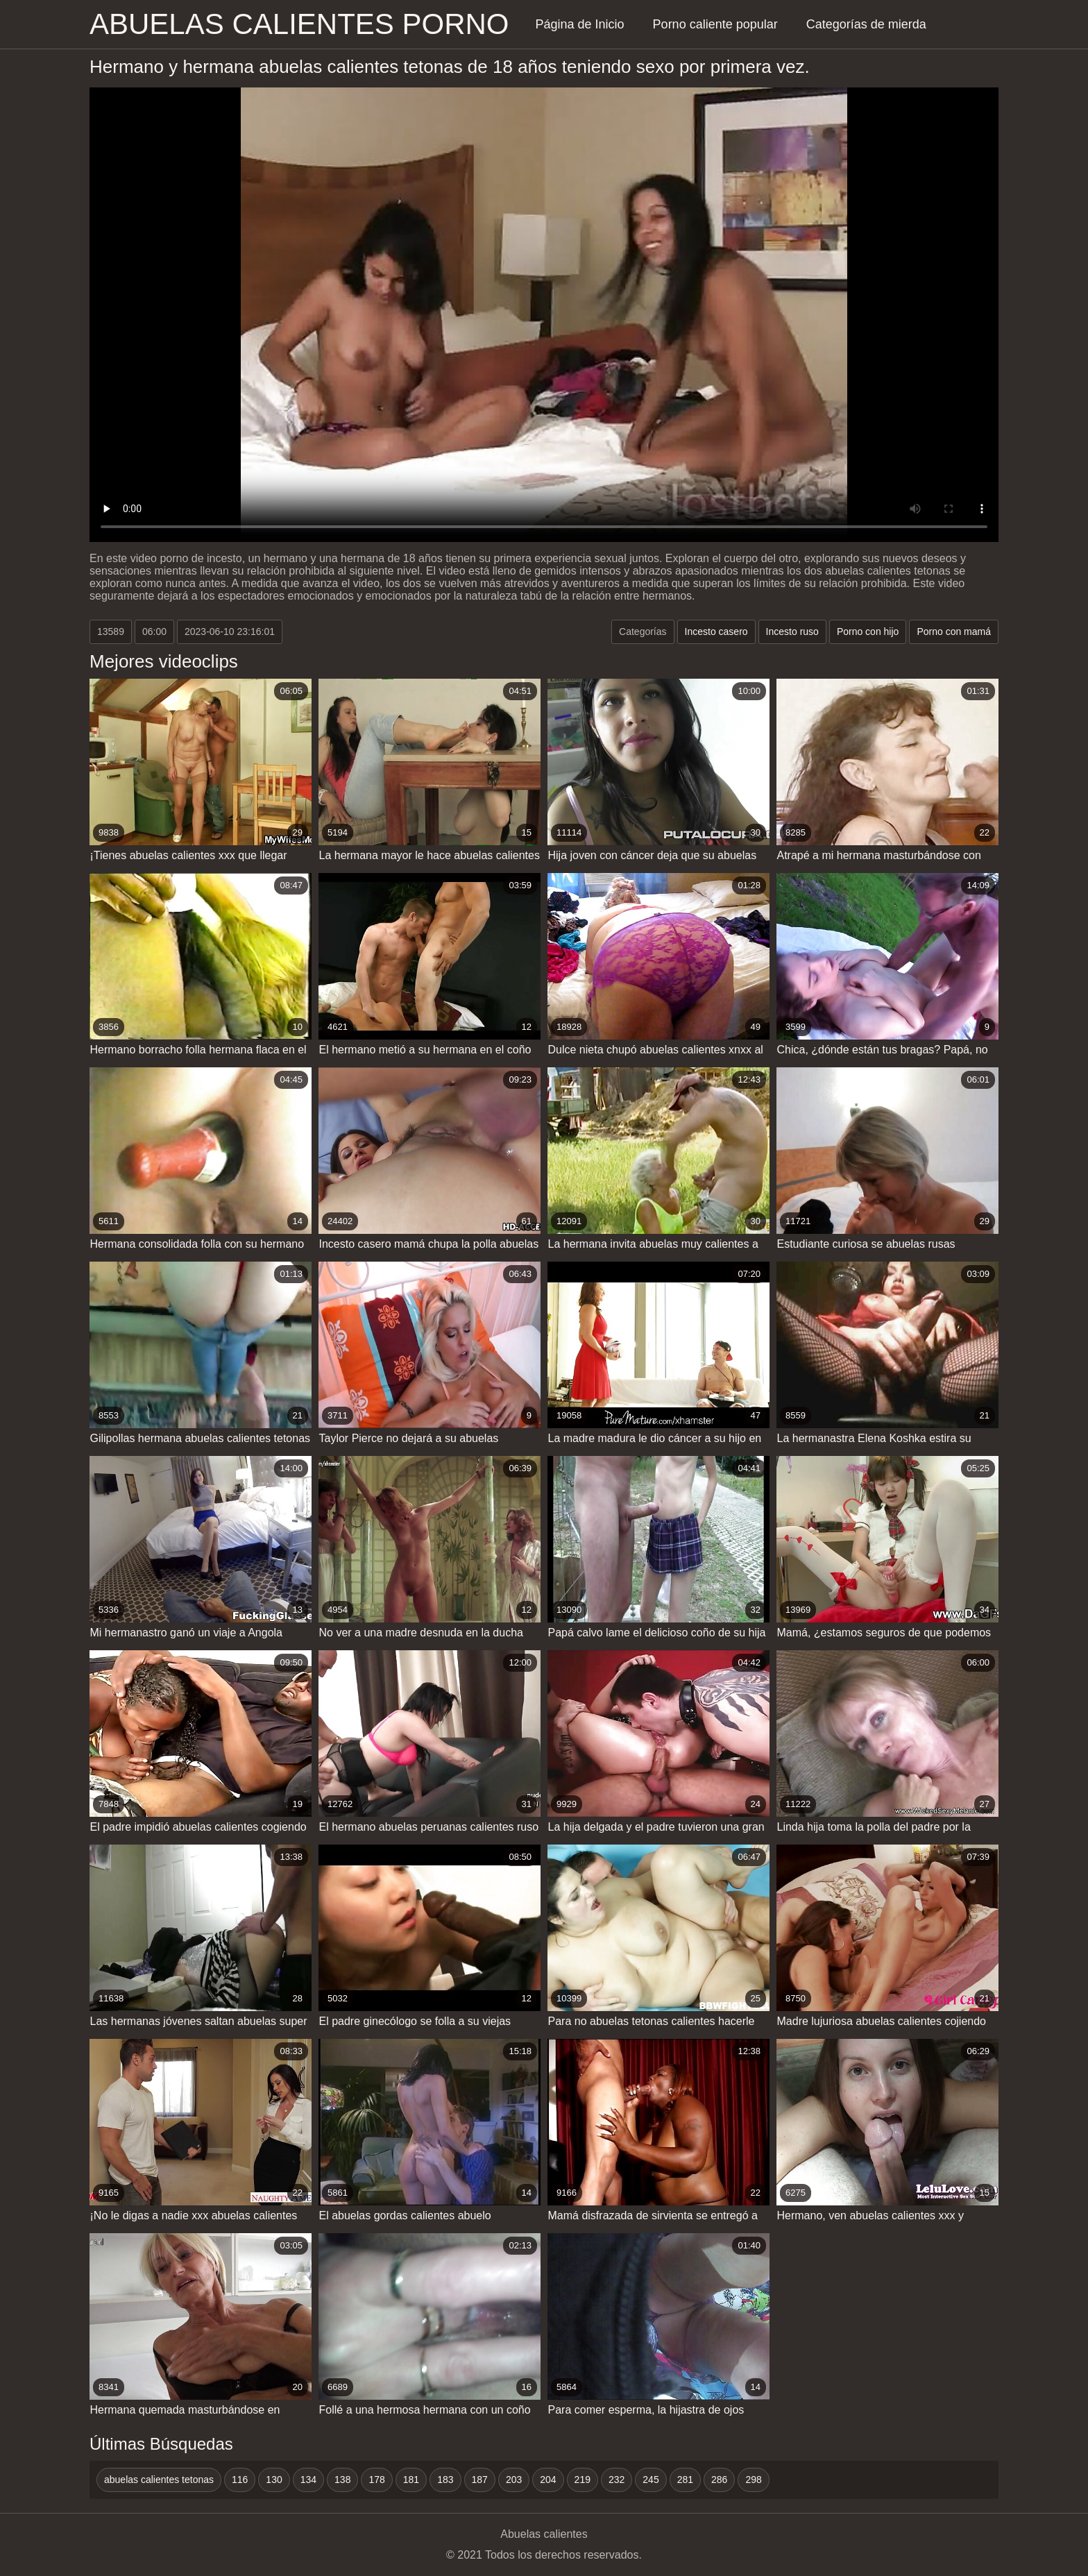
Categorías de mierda (866, 24)
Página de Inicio (580, 24)
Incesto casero (716, 631)
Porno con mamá (954, 631)
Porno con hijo (868, 631)
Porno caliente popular (715, 24)
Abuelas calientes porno (299, 24)
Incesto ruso (792, 631)
